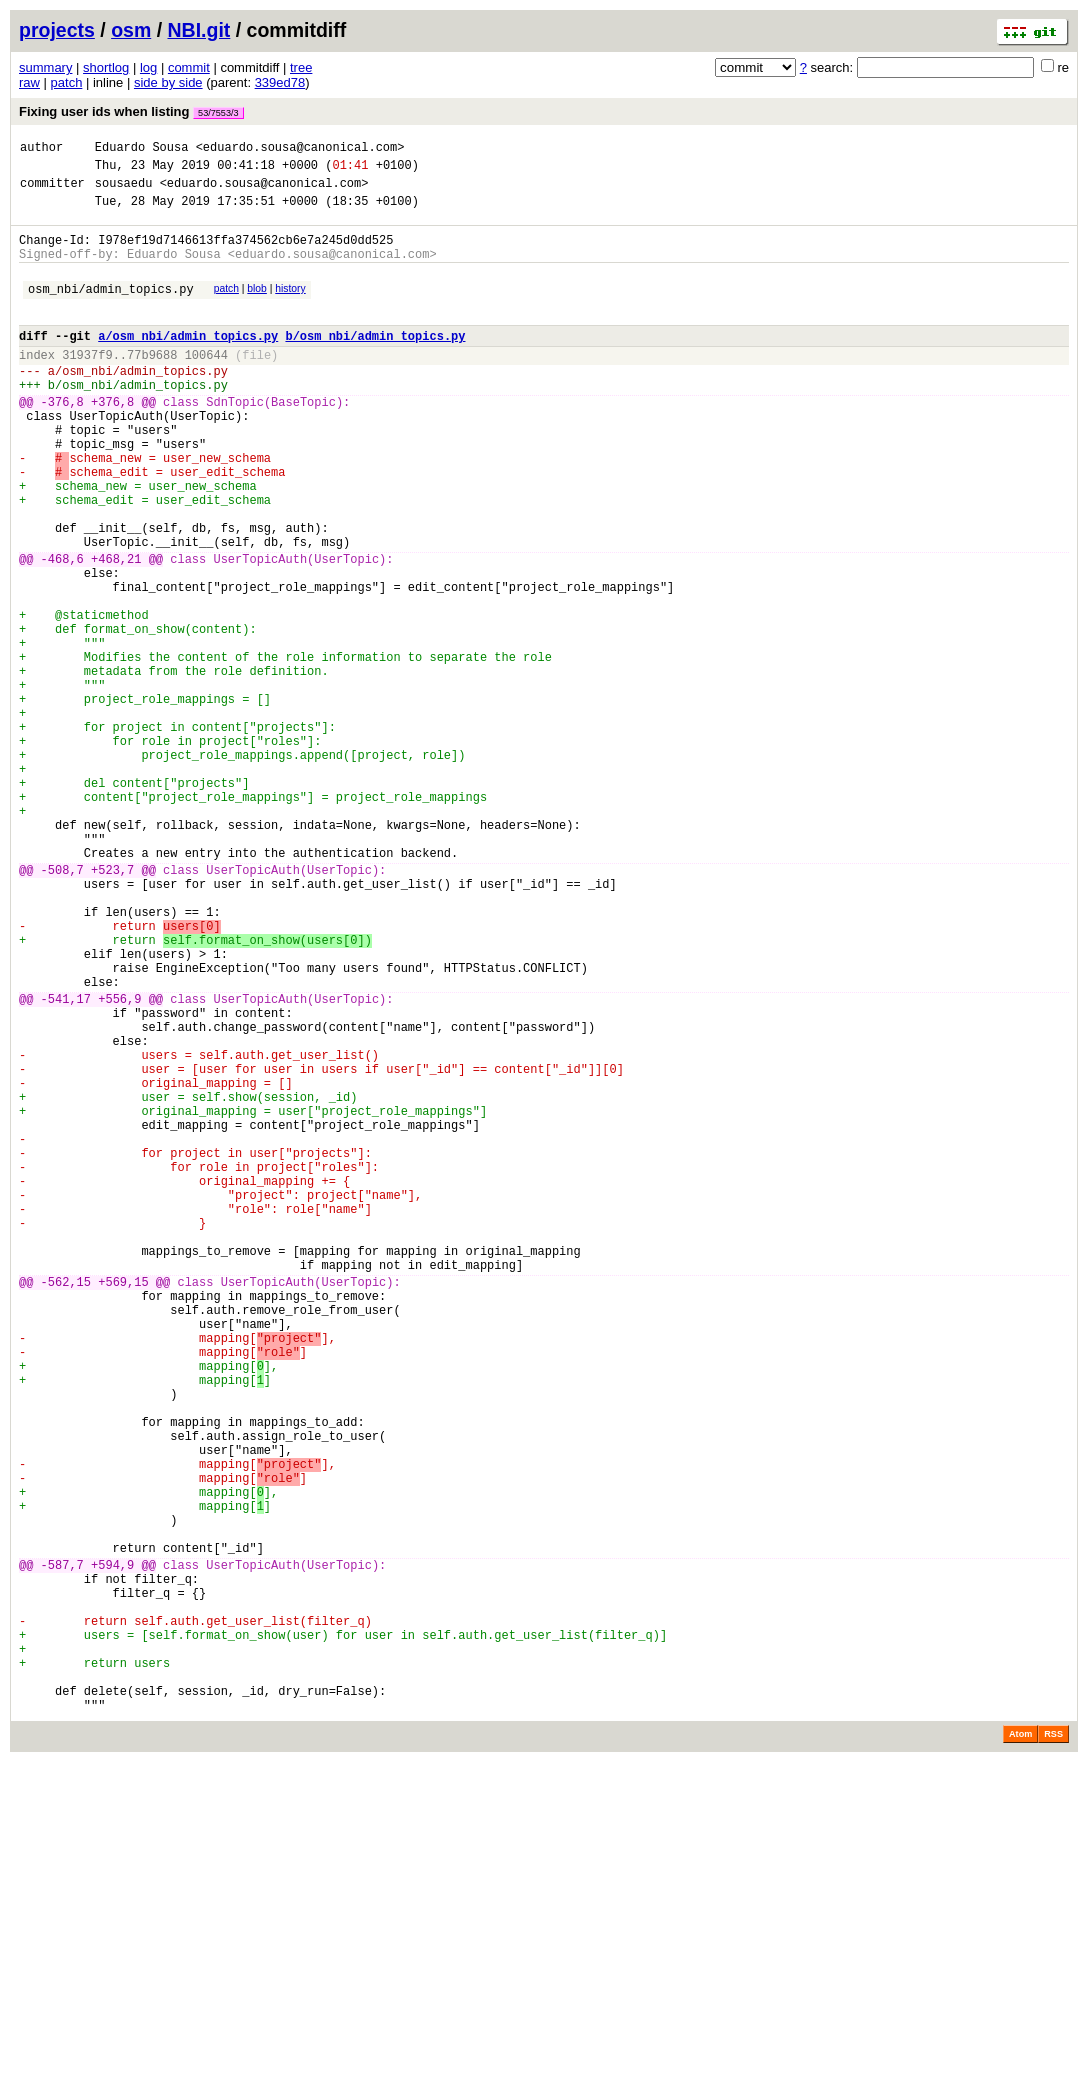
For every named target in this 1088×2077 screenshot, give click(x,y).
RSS (1053, 2049)
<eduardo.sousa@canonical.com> (300, 149)
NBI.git (199, 30)
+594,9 (112, 1849)
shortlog (106, 67)
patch (67, 82)
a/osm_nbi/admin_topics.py (188, 362)
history (290, 306)
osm (131, 30)
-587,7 (62, 1849)
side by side (168, 82)
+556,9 (119, 1163)
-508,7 (62, 1007)
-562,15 (66, 1506)
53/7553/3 (218, 113)
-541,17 (66, 1163)
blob (257, 306)
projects (57, 30)
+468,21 (116, 630)
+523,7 (112, 1007)
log (148, 67)
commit (189, 67)
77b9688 (152, 384)
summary (45, 67)
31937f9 (87, 384)
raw (29, 82)
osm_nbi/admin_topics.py (111, 309)
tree (301, 67)
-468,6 (62, 630)
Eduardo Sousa (142, 149)
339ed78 (280, 82)
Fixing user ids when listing (131, 111)
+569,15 (123, 1506)
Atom (1020, 2049)
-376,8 (62, 440)
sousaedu (124, 191)
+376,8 (112, 440)
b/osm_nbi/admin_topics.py (375, 362)
